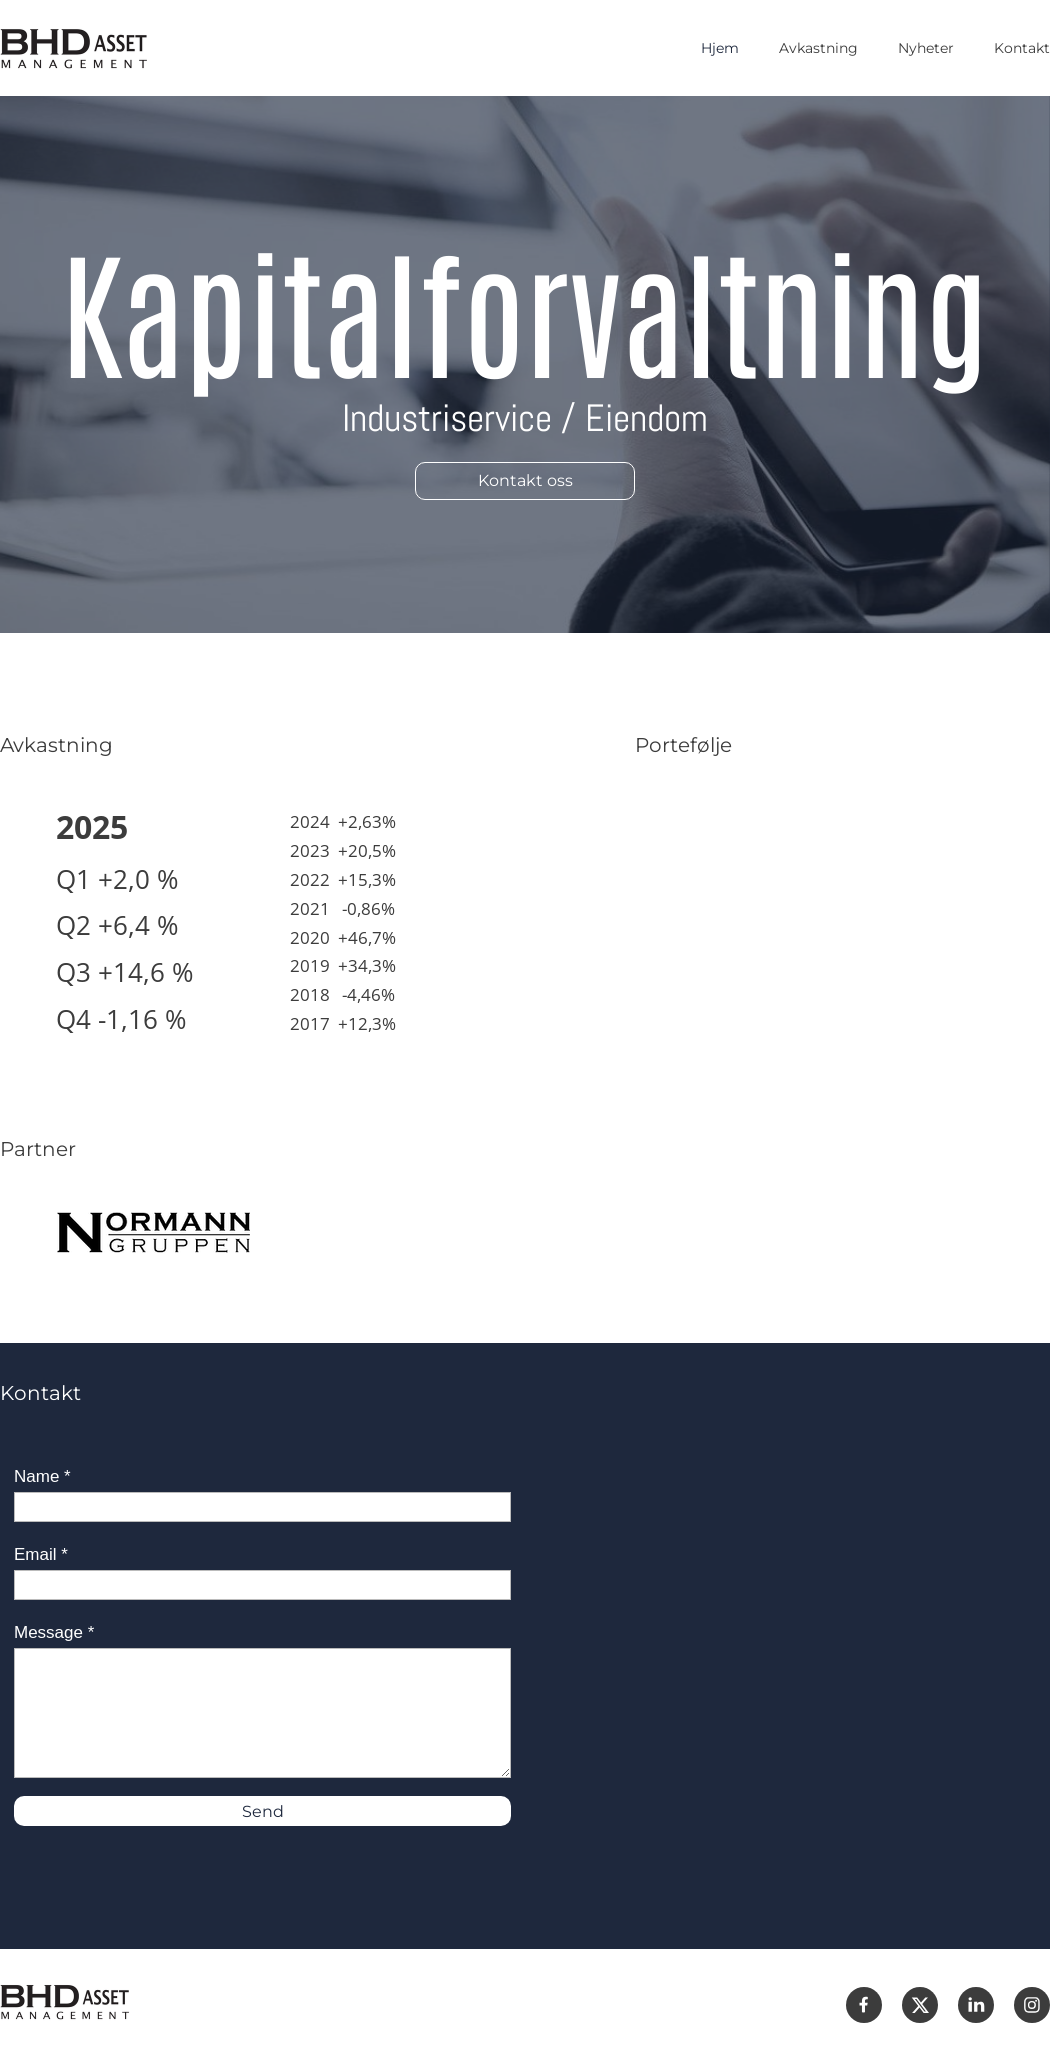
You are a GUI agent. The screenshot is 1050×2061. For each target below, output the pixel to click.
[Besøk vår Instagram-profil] (1032, 2005)
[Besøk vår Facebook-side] (864, 2005)
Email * (41, 1554)
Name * (42, 1476)
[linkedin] (976, 2005)
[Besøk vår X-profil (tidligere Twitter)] (920, 2005)
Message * (54, 1632)
